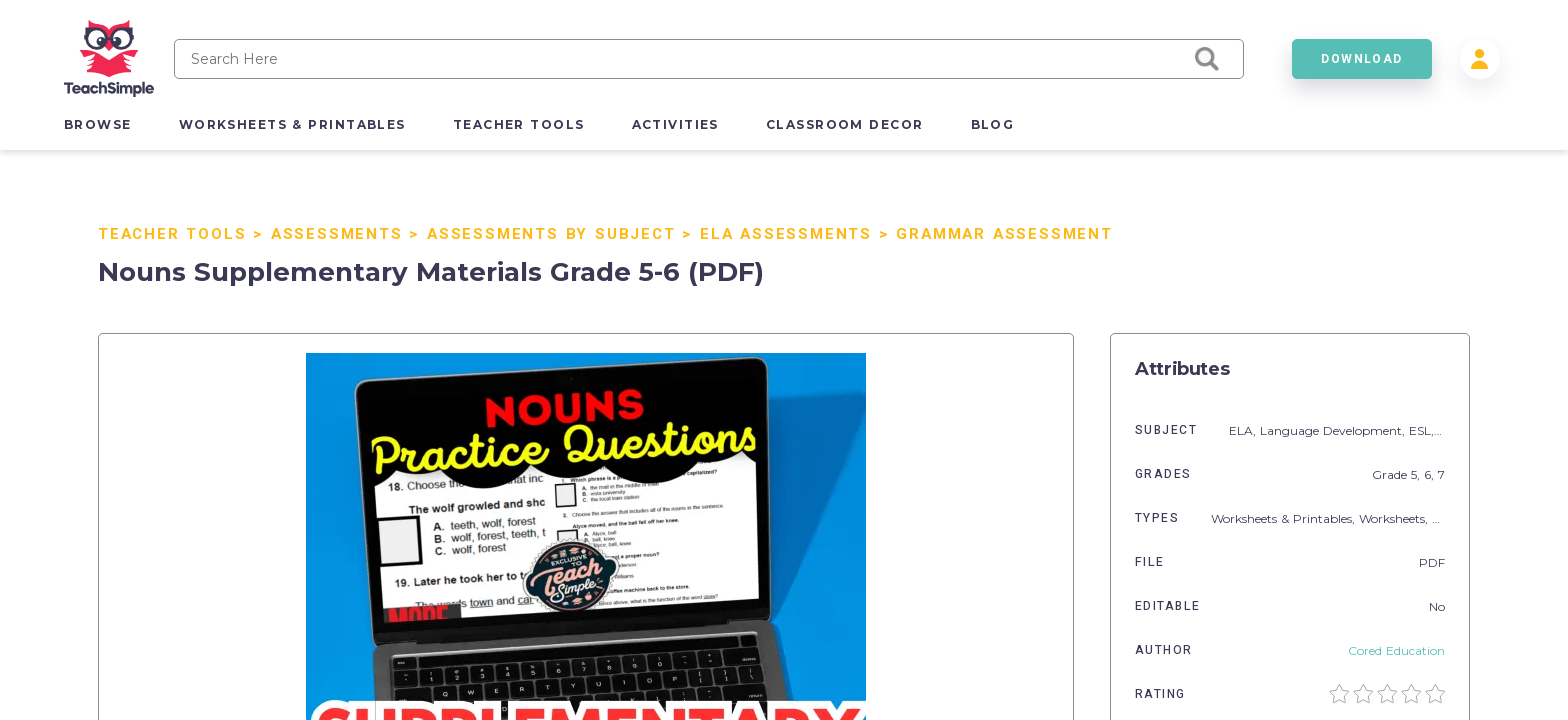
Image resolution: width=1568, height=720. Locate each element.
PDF (1432, 562)
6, (1431, 474)
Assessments (337, 234)
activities (675, 124)
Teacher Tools (172, 234)
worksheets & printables (292, 124)
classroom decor (845, 124)
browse (98, 124)
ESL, (1423, 430)
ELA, (1244, 430)
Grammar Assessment (1004, 234)
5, (1417, 474)
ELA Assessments (786, 234)
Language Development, (1334, 430)
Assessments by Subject (551, 234)
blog (993, 124)
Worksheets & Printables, (1285, 518)
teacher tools (519, 124)
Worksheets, (1395, 518)
